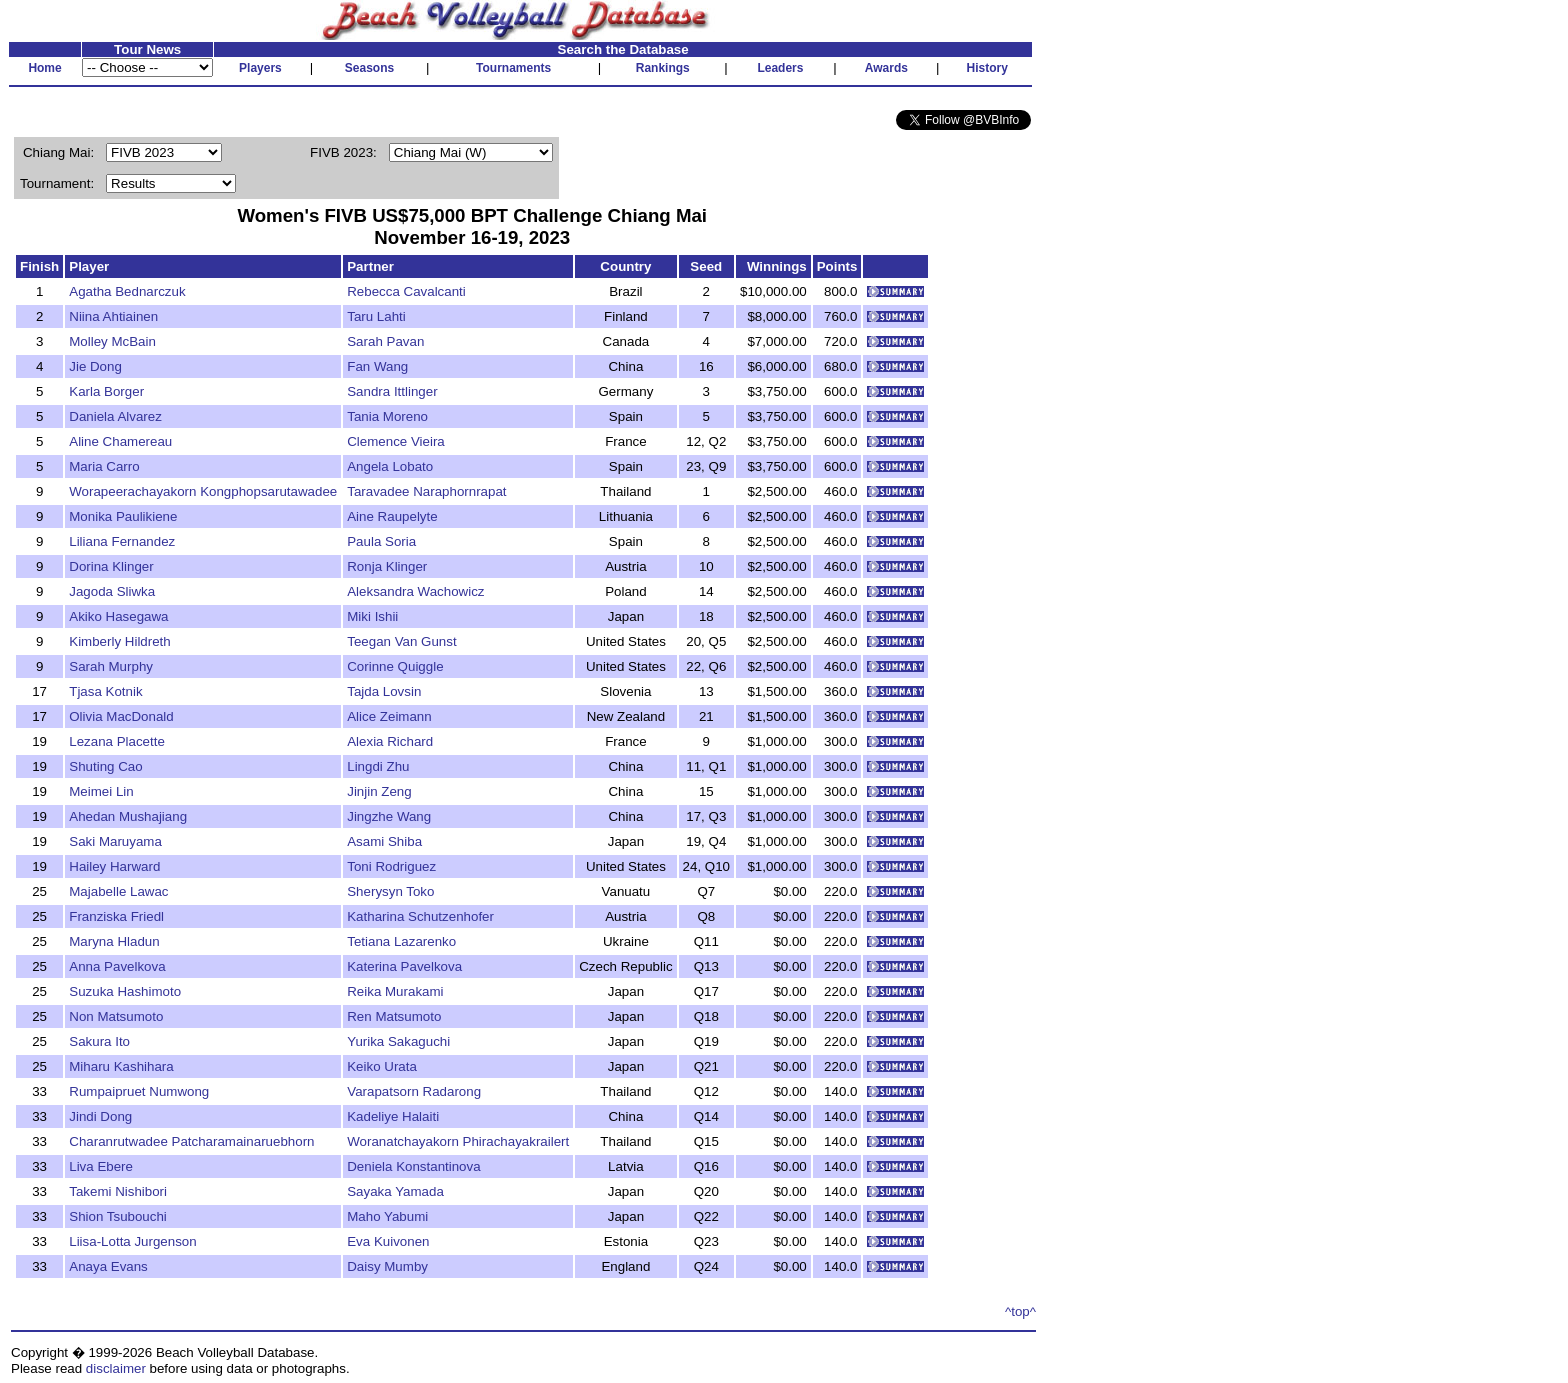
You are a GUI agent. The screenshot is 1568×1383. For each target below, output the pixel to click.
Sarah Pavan (385, 341)
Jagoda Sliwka (112, 591)
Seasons (369, 68)
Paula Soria (381, 541)
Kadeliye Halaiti (393, 1116)
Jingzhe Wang (389, 816)
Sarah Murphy (111, 666)
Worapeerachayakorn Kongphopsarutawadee (203, 491)
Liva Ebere (101, 1166)
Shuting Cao (105, 766)
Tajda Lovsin (384, 691)
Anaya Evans (108, 1266)
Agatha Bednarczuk (127, 291)
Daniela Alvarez (115, 416)
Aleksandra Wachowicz (415, 591)
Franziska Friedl (116, 916)
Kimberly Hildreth (119, 641)
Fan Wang (377, 366)
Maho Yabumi (387, 1216)
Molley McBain (112, 341)
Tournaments (513, 68)
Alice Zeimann (389, 716)
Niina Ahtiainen (113, 316)
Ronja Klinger (387, 566)
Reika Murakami (395, 991)
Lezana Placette (117, 741)
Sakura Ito (99, 1041)
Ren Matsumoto (394, 1016)
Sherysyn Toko (390, 891)
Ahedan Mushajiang (128, 816)
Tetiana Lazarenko (401, 941)
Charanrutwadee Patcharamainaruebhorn (191, 1141)
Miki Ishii (372, 616)
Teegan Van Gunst (401, 641)
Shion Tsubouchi (118, 1216)
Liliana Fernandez (122, 541)
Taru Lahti (376, 316)
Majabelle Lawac (118, 891)
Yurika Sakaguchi (398, 1041)
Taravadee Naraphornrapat (426, 491)
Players (260, 68)
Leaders (780, 68)
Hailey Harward (114, 866)
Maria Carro (104, 466)
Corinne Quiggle (395, 666)
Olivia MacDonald (121, 716)
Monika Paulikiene (123, 516)
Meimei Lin (101, 791)
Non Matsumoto (116, 1016)
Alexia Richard (390, 741)
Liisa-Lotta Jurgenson (132, 1241)
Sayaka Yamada (395, 1191)
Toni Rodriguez (391, 866)
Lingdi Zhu (378, 766)
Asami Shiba (384, 841)
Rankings (663, 68)
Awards (886, 68)
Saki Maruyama (115, 841)
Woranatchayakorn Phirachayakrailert (458, 1141)
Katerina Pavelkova (404, 966)
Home (44, 68)
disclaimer (116, 1368)
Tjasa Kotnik (105, 691)
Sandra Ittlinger (392, 391)
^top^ (1020, 1311)
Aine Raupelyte (392, 516)
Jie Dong (95, 366)
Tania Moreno (387, 416)
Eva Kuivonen (388, 1241)
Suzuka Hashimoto (125, 991)
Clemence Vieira (396, 441)
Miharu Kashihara (121, 1066)
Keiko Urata (382, 1066)
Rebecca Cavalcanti (406, 291)
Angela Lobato (390, 466)
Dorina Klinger (111, 566)
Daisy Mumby (387, 1266)
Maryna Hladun (114, 941)
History (987, 68)
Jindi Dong (100, 1116)
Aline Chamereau (120, 441)
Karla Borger (106, 391)
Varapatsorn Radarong (414, 1091)
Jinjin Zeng (379, 791)
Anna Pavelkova (117, 966)
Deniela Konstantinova (413, 1166)
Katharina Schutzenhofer (420, 916)
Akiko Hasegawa (118, 616)
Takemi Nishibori (118, 1191)
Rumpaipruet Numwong (139, 1091)
